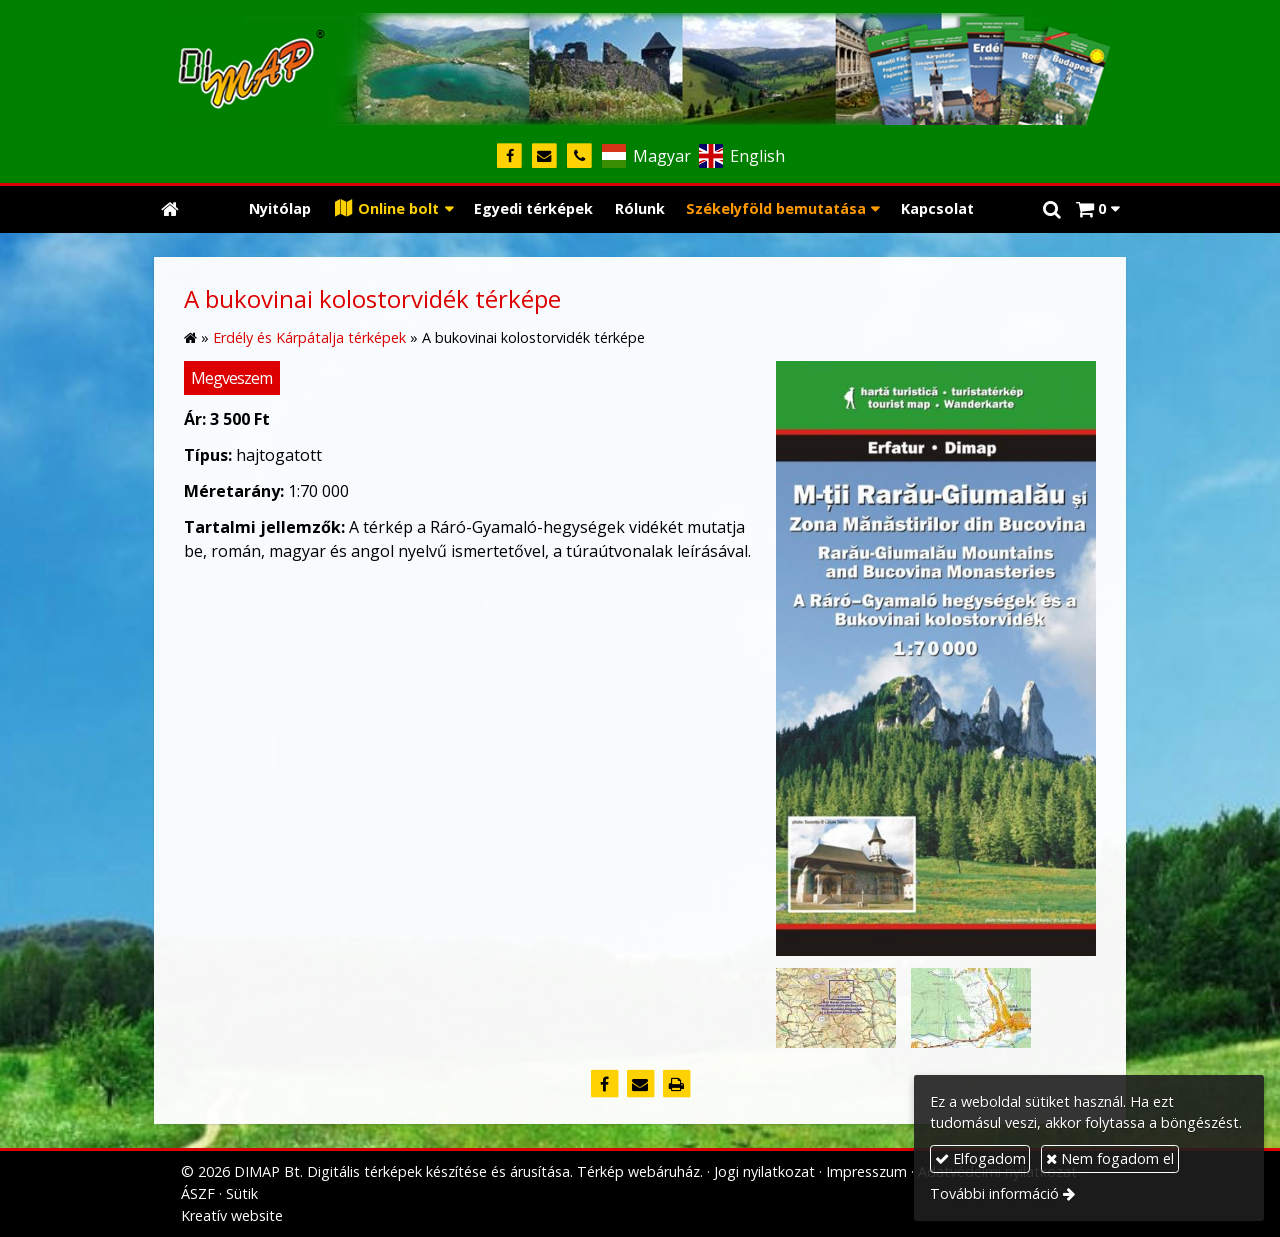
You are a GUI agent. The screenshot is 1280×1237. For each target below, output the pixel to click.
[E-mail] (544, 156)
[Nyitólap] (640, 65)
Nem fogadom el (1110, 1158)
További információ (994, 1193)
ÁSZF (198, 1193)
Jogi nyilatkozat (764, 1171)
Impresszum (866, 1171)
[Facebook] (509, 156)
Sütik (242, 1193)
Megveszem (231, 378)
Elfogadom (980, 1158)
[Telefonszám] (579, 156)
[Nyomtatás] (676, 1084)
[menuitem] (280, 209)
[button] (1097, 209)
